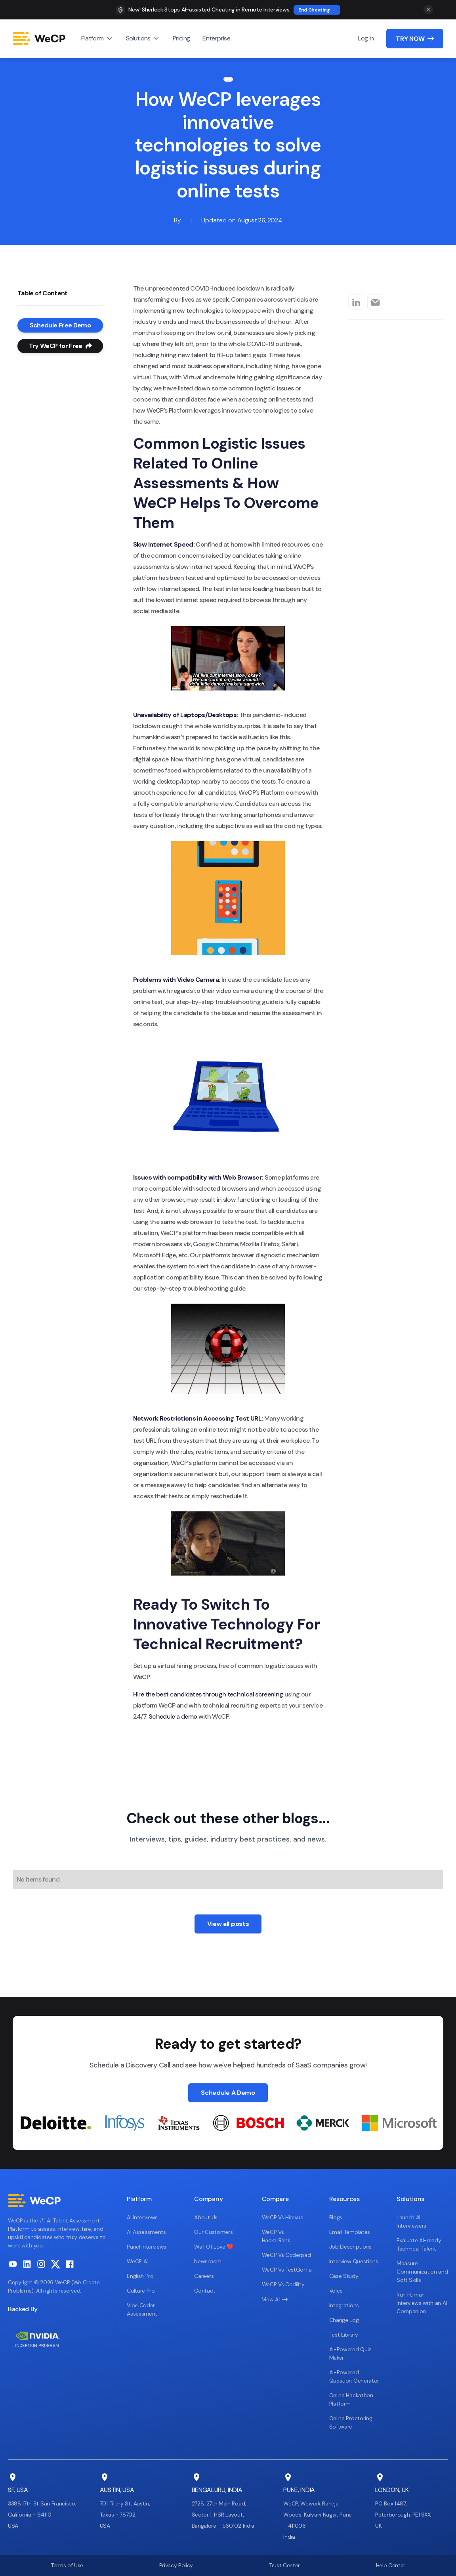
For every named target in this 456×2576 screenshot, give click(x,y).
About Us (205, 2217)
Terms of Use (67, 2565)
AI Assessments (146, 2232)
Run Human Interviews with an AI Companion (422, 2303)
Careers (204, 2276)
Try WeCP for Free (60, 346)
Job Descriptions (350, 2246)
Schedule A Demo (228, 2092)
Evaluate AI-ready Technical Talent (419, 2244)
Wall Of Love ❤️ (213, 2246)
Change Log (344, 2320)
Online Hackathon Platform (351, 2399)
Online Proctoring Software (350, 2422)
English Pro (140, 2276)
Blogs (335, 2217)
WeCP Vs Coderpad (286, 2255)
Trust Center (284, 2565)
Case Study (344, 2276)
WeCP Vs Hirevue (282, 2217)
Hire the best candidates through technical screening (208, 1694)
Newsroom (207, 2261)
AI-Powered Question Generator (354, 2376)
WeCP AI (137, 2261)
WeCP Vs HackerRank (276, 2236)
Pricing (181, 38)
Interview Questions (353, 2261)
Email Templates (349, 2232)
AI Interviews (142, 2217)
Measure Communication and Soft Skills (422, 2271)
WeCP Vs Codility (283, 2284)
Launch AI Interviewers (411, 2221)
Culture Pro (141, 2290)
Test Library (343, 2334)
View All (275, 2299)
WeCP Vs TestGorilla (287, 2269)
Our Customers (213, 2232)
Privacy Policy (176, 2565)
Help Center (390, 2565)
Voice (336, 2290)
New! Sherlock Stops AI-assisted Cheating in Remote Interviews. (209, 9)
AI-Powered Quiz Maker (350, 2353)
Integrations (344, 2305)
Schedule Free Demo (60, 325)
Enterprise (216, 38)
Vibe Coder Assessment (142, 2309)
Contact (204, 2290)
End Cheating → (317, 10)
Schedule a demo (173, 1716)
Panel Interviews (146, 2246)
